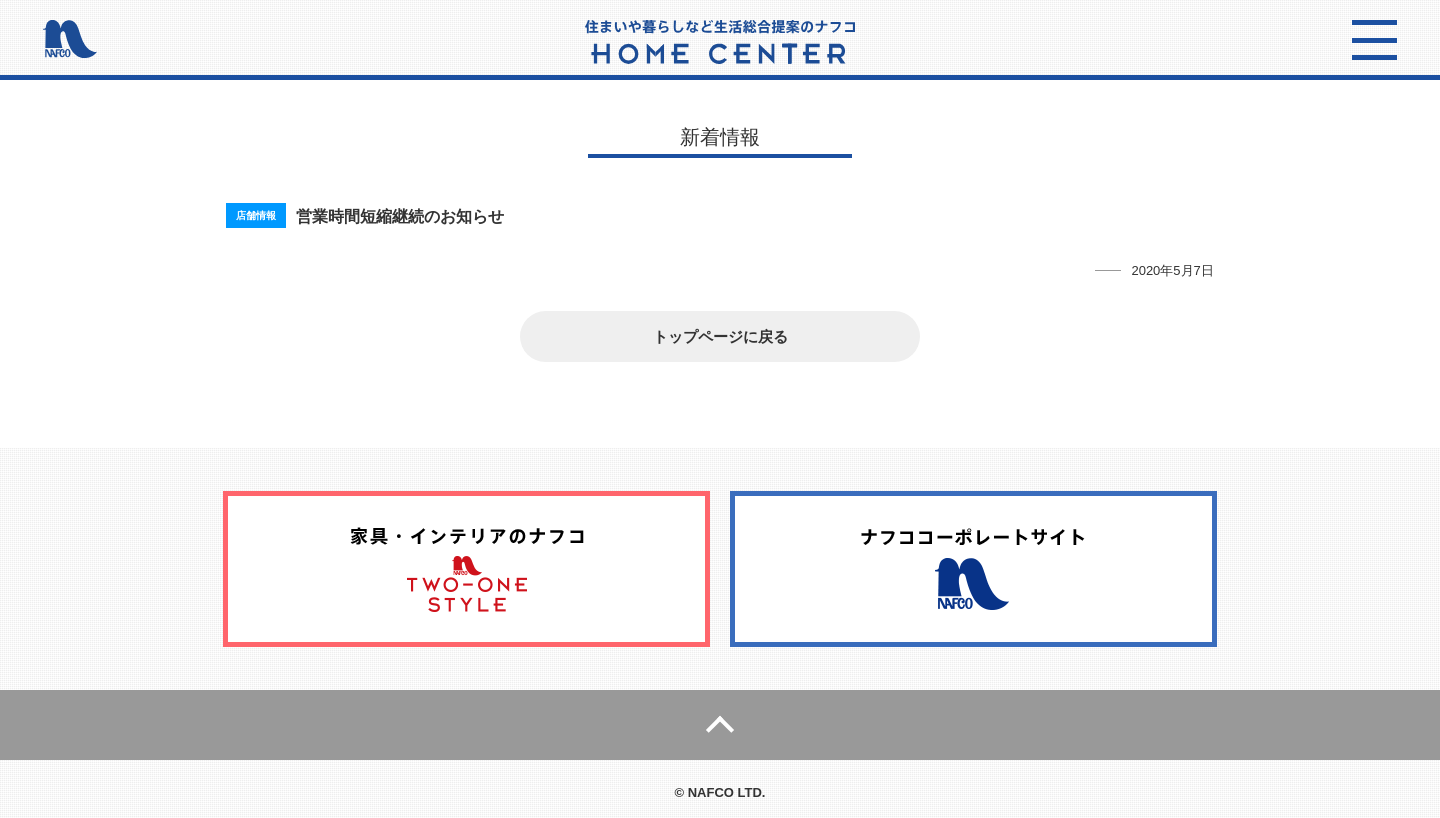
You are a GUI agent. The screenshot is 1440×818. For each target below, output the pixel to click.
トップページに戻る (720, 336)
